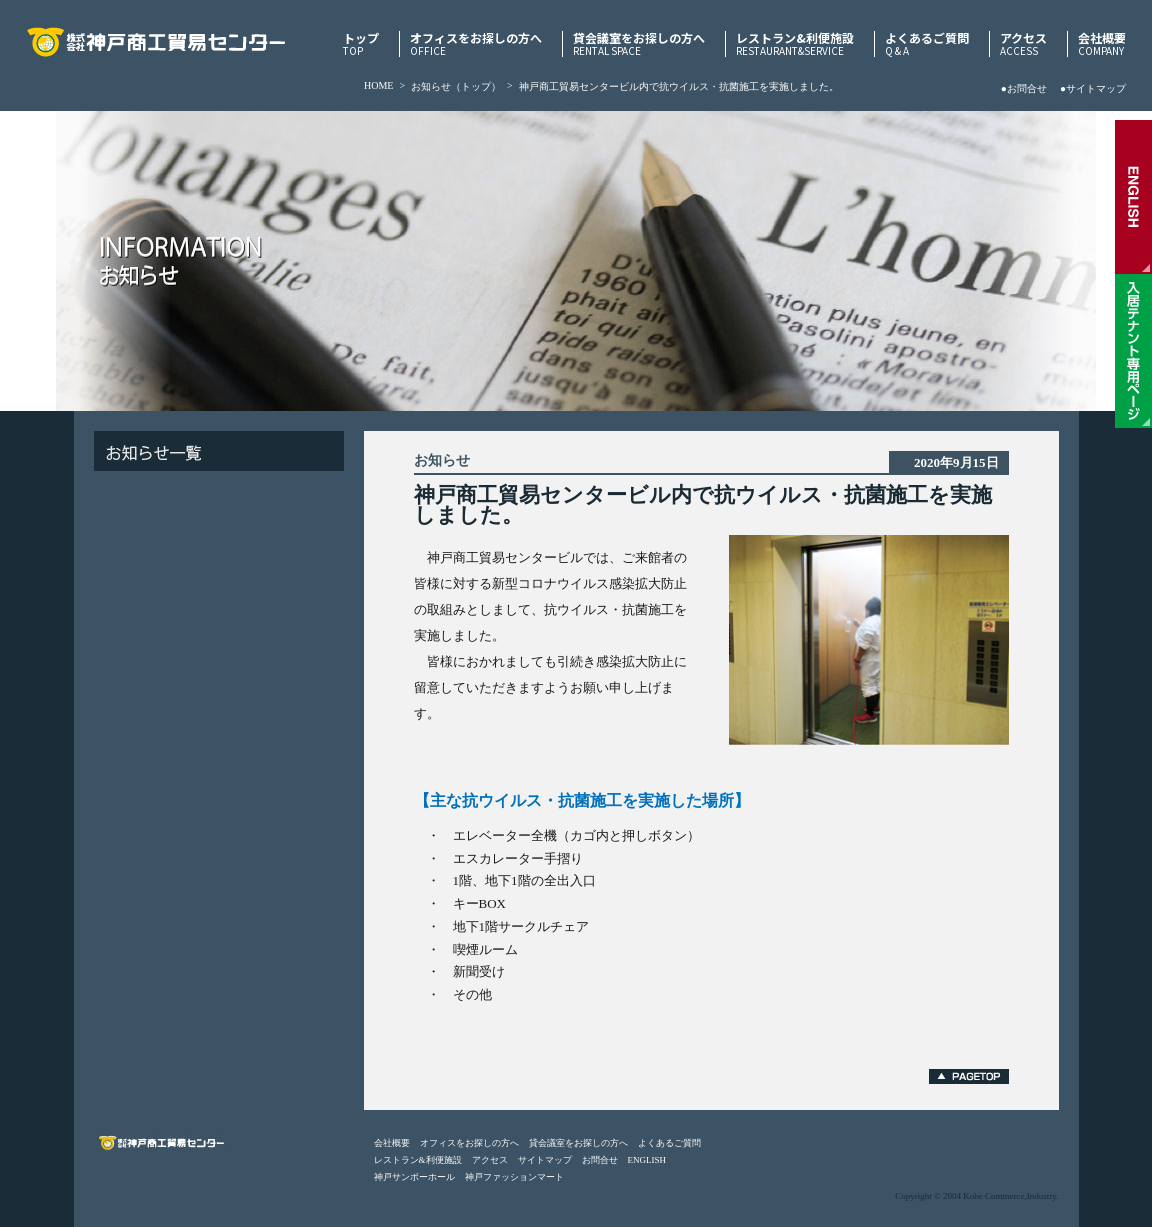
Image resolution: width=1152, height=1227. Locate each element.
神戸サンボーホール (414, 1177)
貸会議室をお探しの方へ (639, 44)
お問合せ (600, 1160)
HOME (378, 85)
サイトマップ (545, 1160)
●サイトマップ (1093, 88)
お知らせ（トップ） (456, 86)
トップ (361, 44)
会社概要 (1102, 44)
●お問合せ (1024, 88)
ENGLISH (647, 1160)
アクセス (1023, 44)
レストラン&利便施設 (795, 44)
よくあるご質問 (927, 44)
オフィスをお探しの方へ (476, 44)
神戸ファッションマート (514, 1177)
